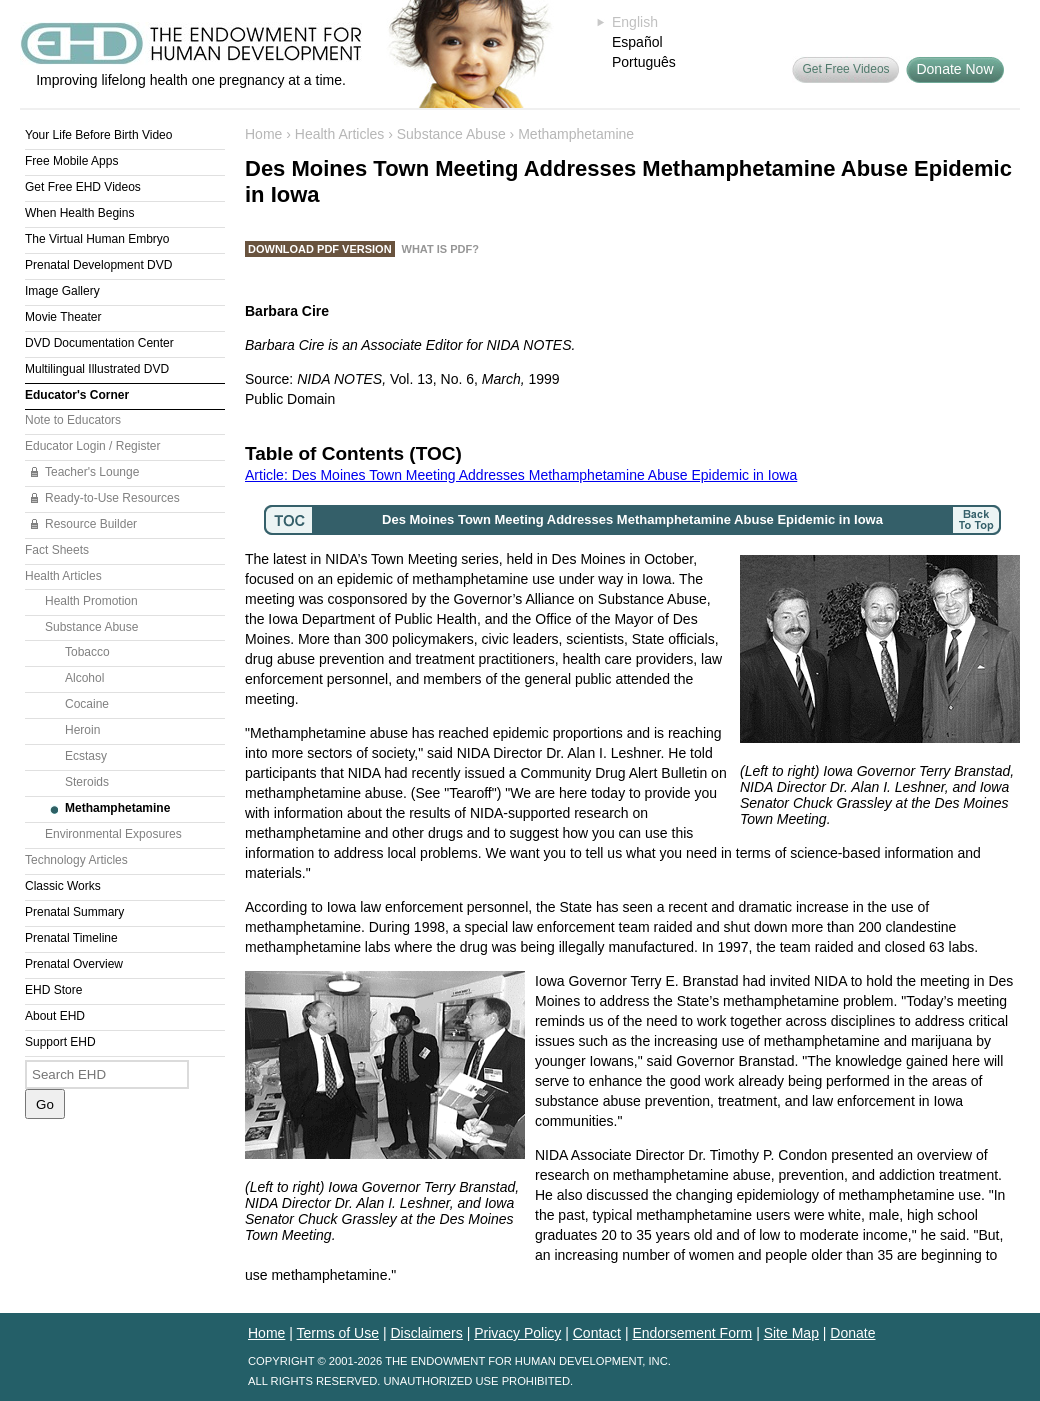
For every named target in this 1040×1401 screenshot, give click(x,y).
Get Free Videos (845, 69)
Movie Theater (63, 317)
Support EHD (60, 1042)
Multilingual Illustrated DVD (97, 369)
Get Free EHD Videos (83, 187)
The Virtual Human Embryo (97, 239)
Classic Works (63, 886)
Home (263, 134)
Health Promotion (91, 601)
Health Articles (63, 576)
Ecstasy (86, 756)
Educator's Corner (77, 395)
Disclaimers (426, 1333)
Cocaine (87, 704)
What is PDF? (440, 249)
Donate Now (954, 69)
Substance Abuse (91, 627)
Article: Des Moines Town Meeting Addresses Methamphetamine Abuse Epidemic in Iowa (521, 475)
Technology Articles (76, 860)
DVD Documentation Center (99, 343)
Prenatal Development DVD (98, 265)
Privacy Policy (517, 1333)
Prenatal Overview (74, 964)
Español (637, 42)
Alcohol (84, 678)
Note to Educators (73, 420)
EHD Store (53, 990)
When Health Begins (79, 213)
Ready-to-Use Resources (112, 498)
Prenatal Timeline (71, 938)
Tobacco (87, 652)
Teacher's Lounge (92, 472)
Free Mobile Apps (71, 161)
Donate (852, 1333)
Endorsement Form (692, 1333)
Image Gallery (62, 291)
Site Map (791, 1333)
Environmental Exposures (113, 834)
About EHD (55, 1016)
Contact (597, 1333)
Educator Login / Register (92, 446)
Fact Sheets (57, 550)
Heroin (82, 730)
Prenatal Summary (74, 912)
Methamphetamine (117, 808)
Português (644, 62)
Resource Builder (91, 524)
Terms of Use (338, 1333)
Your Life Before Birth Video (98, 135)
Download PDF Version (320, 249)
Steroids (87, 782)
